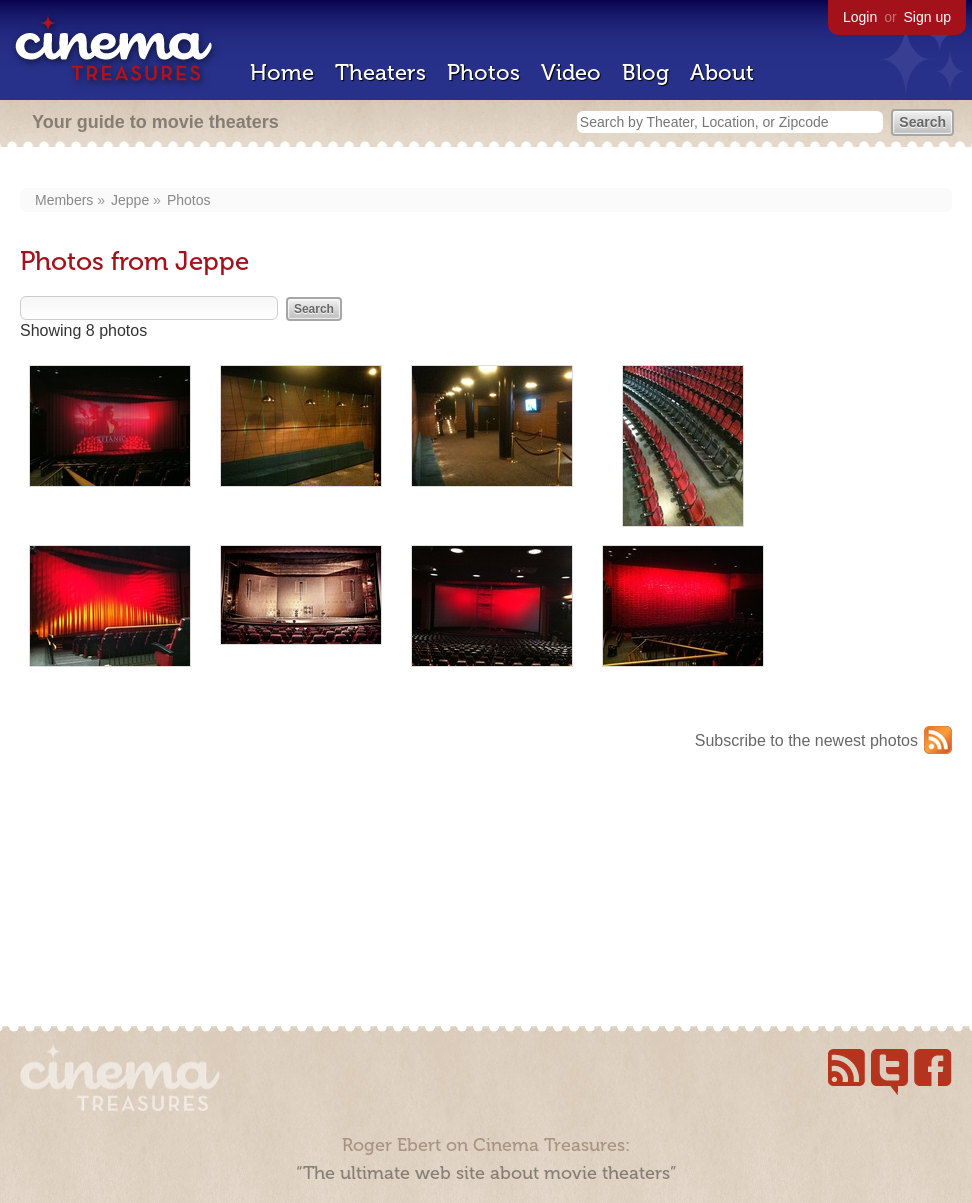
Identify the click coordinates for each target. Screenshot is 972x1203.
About (722, 72)
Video (571, 72)
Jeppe (130, 200)
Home (282, 72)
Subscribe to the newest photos (806, 740)
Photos (483, 72)
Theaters (380, 72)
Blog (645, 72)
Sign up (927, 17)
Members (64, 200)
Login (860, 17)
